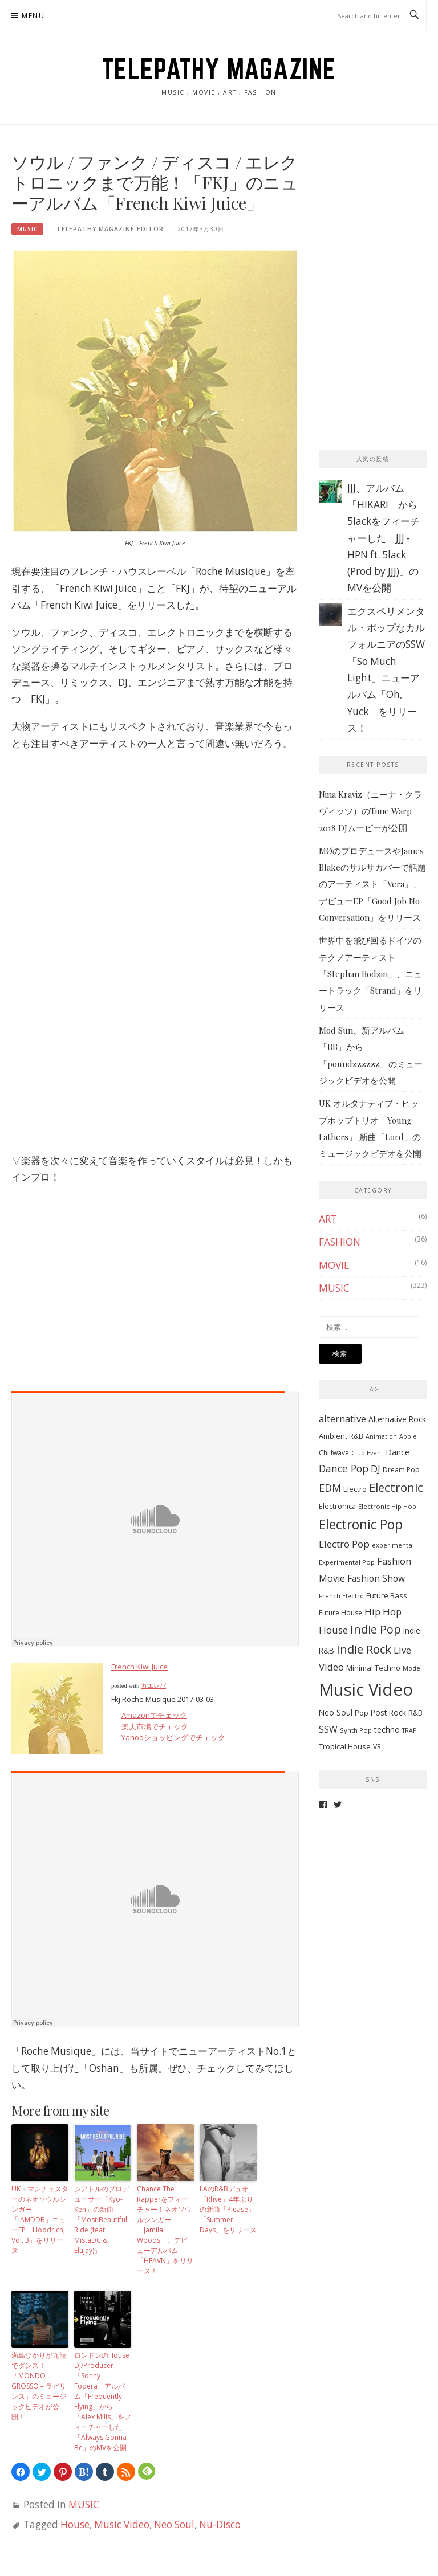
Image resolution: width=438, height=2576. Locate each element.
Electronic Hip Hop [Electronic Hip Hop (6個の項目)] (387, 1506)
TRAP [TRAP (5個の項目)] (409, 1730)
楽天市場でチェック (154, 1726)
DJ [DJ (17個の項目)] (375, 1469)
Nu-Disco (220, 2524)
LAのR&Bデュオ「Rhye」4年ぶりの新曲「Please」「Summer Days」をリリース (228, 2209)
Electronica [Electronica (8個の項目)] (337, 1506)
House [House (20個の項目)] (333, 1629)
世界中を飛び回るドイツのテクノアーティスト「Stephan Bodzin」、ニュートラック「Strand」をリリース (370, 973)
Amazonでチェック (154, 1715)
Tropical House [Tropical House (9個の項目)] (345, 1746)
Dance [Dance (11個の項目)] (397, 1452)
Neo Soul (174, 2524)
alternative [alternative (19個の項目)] (342, 1418)
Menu (33, 16)
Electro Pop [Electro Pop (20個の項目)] (344, 1543)
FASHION (339, 1241)
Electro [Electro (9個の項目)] (355, 1489)
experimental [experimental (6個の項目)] (393, 1545)
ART (328, 1219)
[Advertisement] (378, 209)
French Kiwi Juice (139, 1666)
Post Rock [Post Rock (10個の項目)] (388, 1712)
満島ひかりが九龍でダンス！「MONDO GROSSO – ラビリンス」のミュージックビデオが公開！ (38, 2386)
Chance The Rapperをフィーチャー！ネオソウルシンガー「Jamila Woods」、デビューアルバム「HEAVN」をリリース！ (165, 2230)
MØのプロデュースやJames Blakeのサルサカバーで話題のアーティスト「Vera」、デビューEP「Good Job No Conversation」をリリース (372, 884)
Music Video (121, 2524)
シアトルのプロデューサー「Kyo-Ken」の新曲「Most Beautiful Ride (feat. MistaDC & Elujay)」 (101, 2219)
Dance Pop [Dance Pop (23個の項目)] (343, 1468)
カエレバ (153, 1686)
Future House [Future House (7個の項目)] (340, 1613)
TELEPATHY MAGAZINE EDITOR (110, 229)
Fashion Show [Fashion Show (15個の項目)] (376, 1578)
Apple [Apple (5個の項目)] (408, 1436)
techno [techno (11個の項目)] (387, 1729)
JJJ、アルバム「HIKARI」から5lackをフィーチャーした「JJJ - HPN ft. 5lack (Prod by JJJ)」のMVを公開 (383, 538)
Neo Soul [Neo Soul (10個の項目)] (335, 1712)
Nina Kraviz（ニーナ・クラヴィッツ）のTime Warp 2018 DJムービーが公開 (370, 811)
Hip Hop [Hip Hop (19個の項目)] (383, 1611)
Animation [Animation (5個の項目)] (381, 1436)
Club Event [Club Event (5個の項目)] (367, 1453)
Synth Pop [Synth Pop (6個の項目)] (356, 1730)
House (75, 2524)
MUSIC (27, 229)
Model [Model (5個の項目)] (412, 1668)
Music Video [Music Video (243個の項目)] (366, 1689)
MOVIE (334, 1265)
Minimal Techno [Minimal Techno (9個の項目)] (373, 1668)
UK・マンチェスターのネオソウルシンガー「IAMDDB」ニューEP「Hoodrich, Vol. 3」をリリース (39, 2219)
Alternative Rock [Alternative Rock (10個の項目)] (397, 1419)
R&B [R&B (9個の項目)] (415, 1713)
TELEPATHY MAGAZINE (219, 69)
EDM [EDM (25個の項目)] (330, 1488)
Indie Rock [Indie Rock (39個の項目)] (363, 1649)
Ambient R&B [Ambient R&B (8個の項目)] (341, 1436)
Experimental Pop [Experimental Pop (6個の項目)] (347, 1562)
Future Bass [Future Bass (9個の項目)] (386, 1595)
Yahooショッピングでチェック (173, 1737)
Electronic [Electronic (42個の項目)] (396, 1487)
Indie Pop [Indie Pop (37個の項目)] (375, 1629)
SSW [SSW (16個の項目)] (328, 1729)
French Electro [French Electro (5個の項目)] (341, 1596)
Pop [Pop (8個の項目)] (361, 1713)
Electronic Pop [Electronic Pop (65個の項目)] (361, 1524)
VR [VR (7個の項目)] (377, 1747)
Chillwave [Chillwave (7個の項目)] (334, 1453)
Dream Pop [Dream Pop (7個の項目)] (401, 1470)
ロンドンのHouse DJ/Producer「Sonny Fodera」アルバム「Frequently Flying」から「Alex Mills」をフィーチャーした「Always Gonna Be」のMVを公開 (102, 2401)
